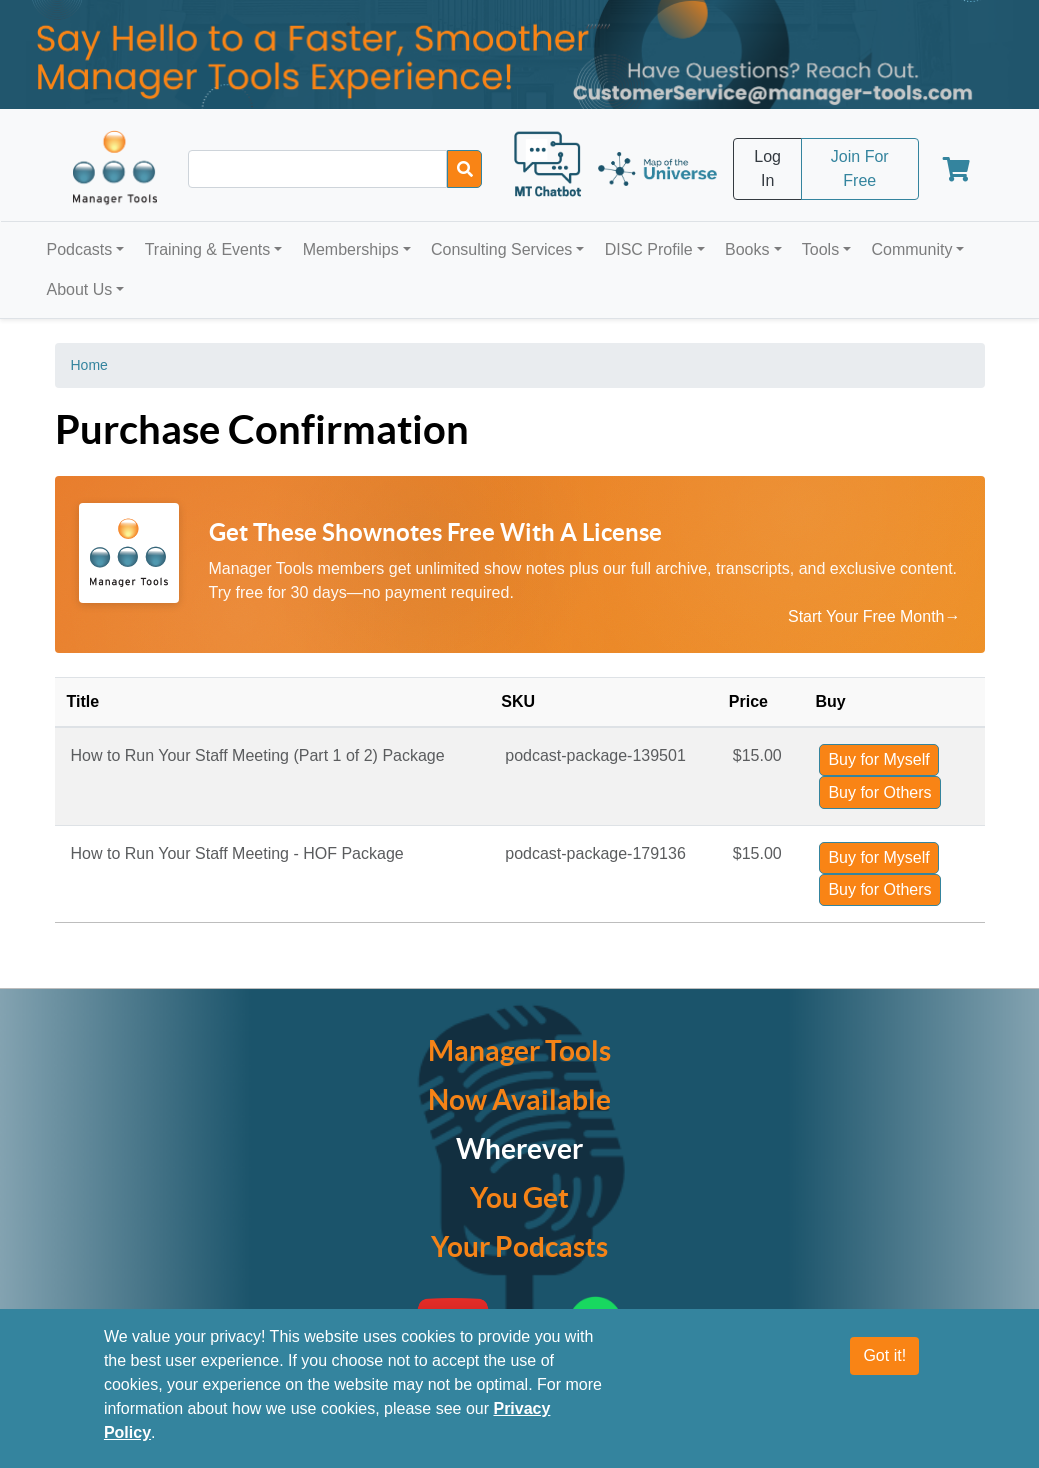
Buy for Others (879, 792)
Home (89, 365)
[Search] (464, 169)
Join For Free (860, 168)
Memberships (351, 249)
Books (747, 249)
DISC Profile (649, 249)
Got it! (884, 1356)
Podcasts (80, 249)
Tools (820, 249)
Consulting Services (501, 249)
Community (911, 249)
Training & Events (208, 249)
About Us (80, 289)
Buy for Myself (878, 759)
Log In (767, 168)
